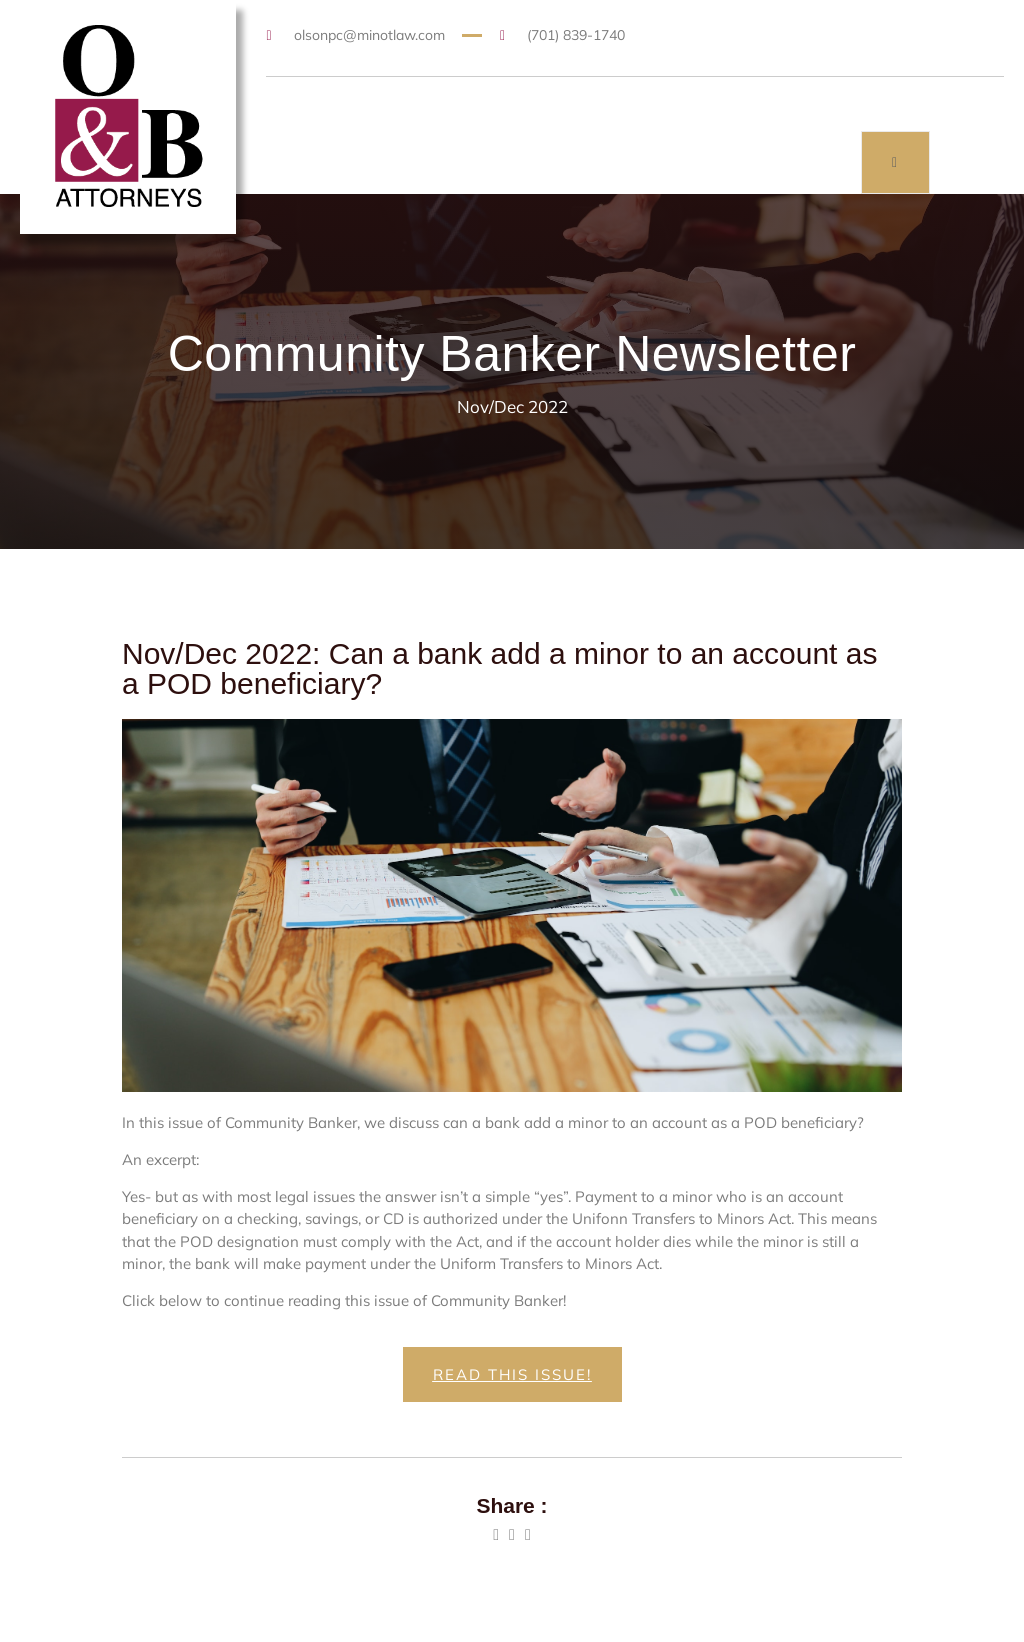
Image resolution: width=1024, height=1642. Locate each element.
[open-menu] (895, 162)
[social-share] (496, 1534)
